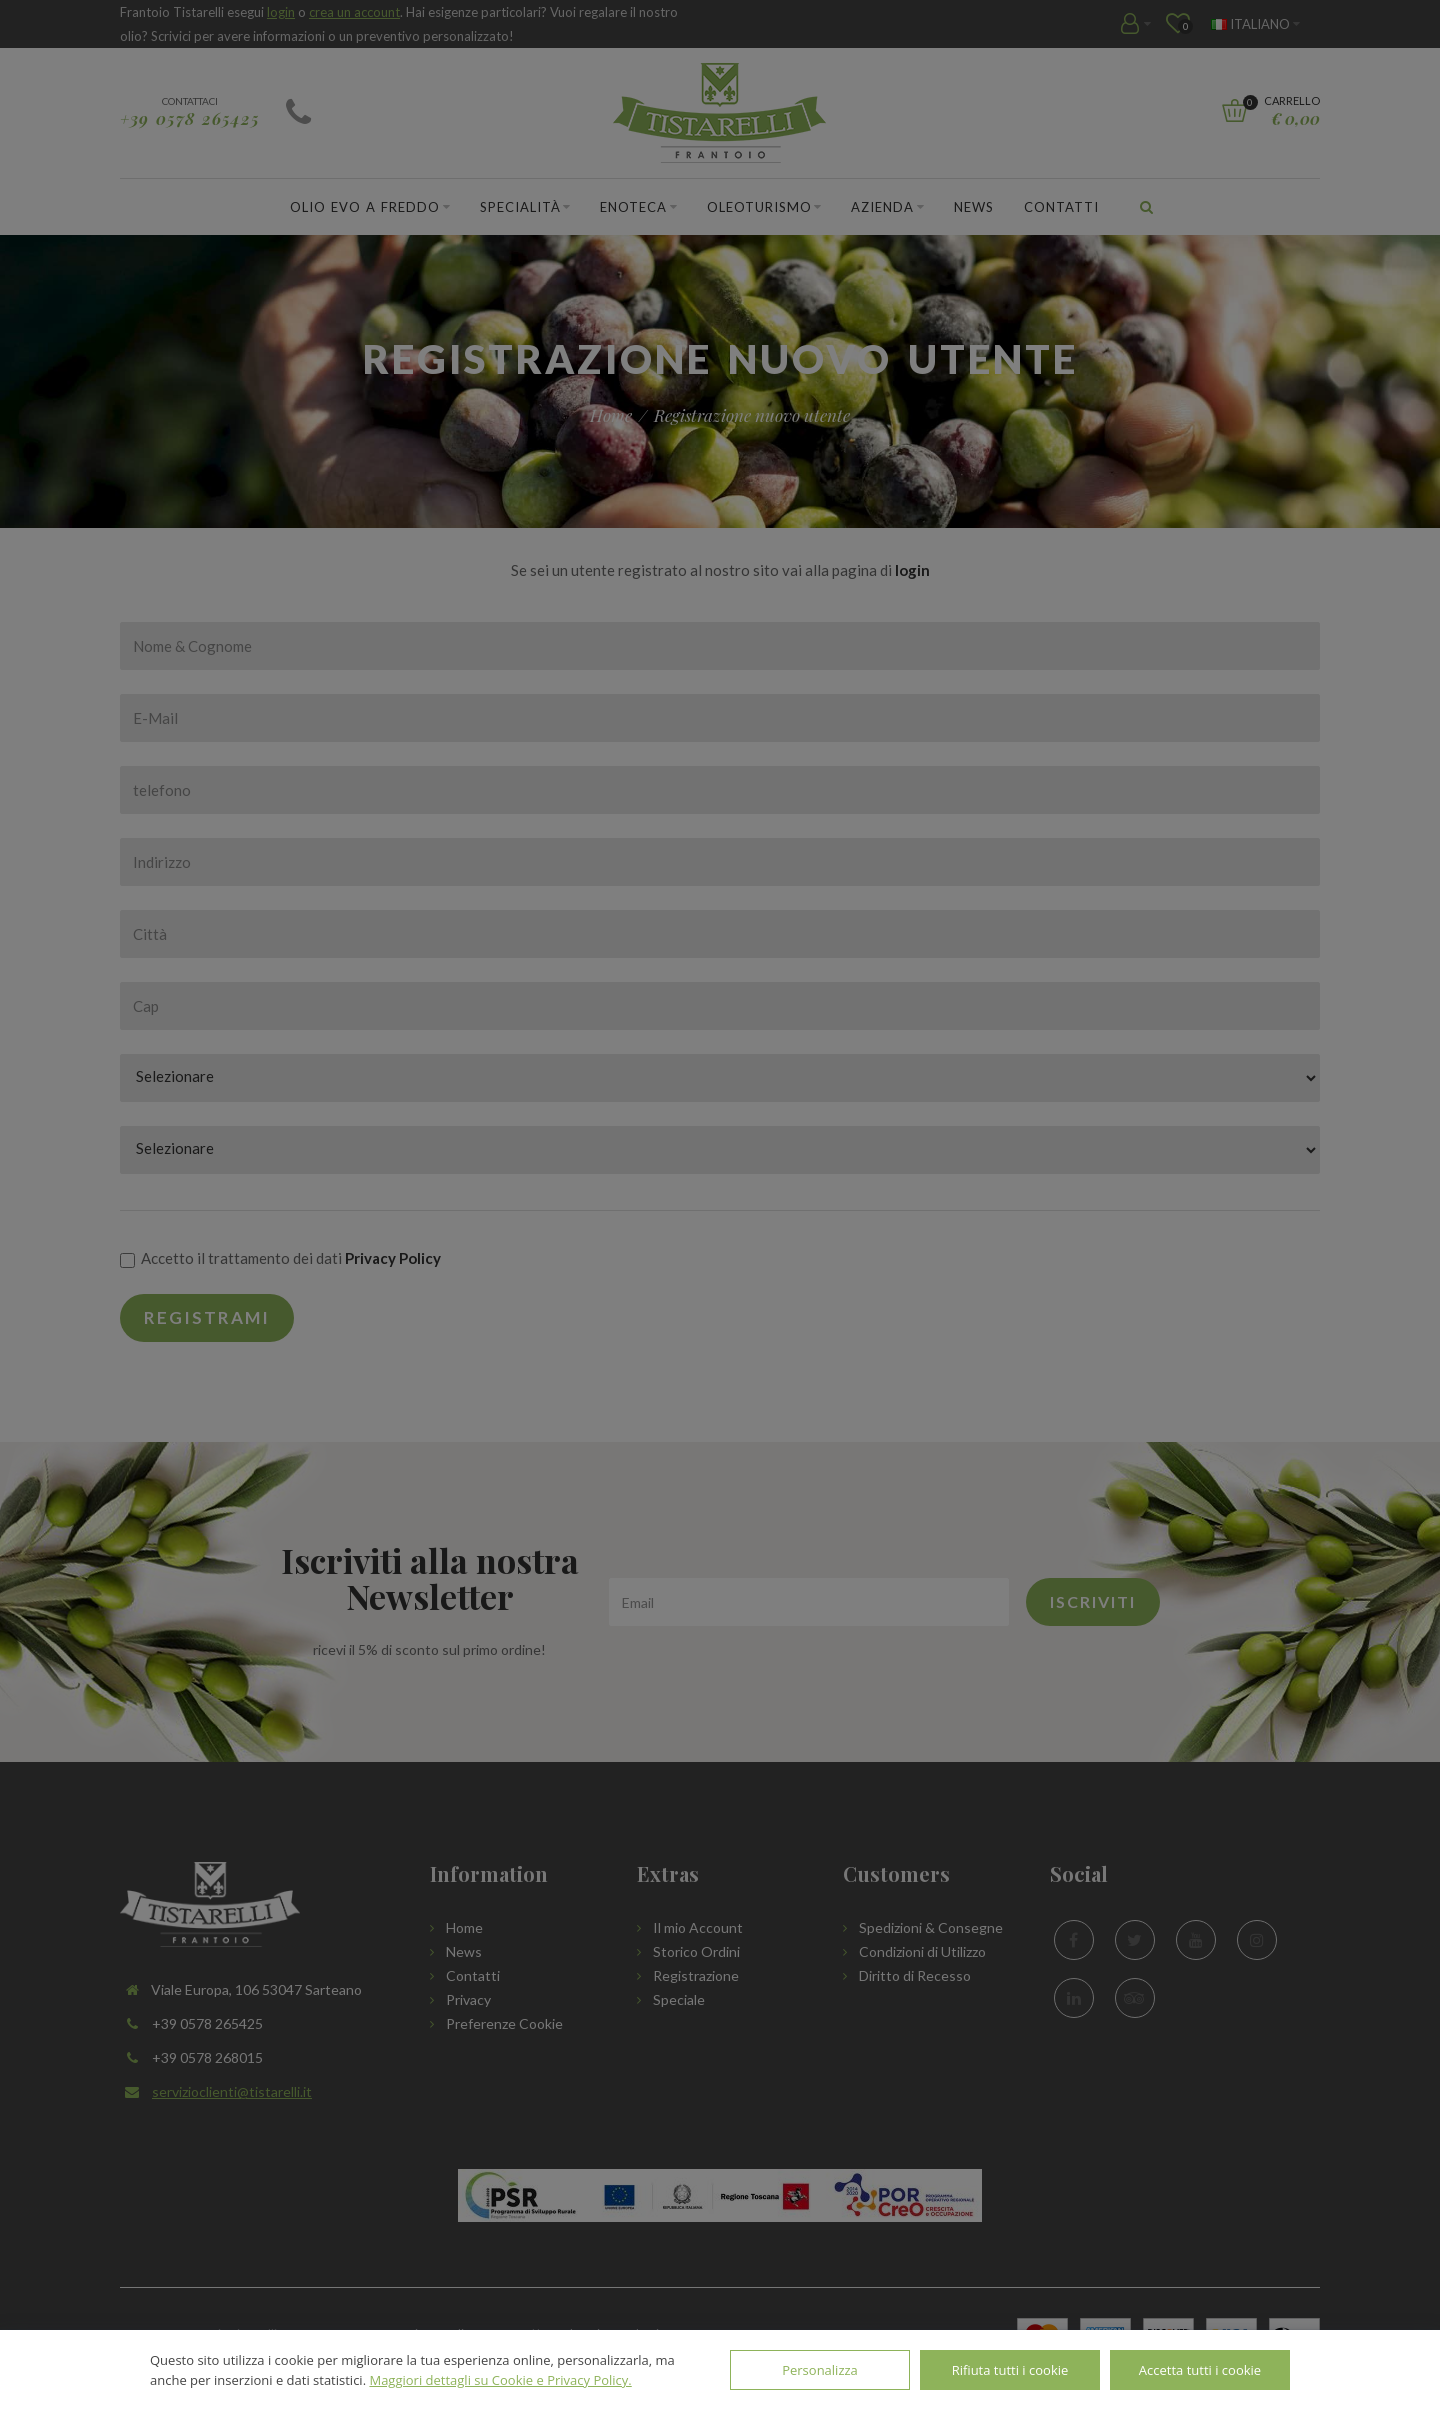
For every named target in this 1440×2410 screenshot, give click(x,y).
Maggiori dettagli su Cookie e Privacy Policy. (500, 2380)
